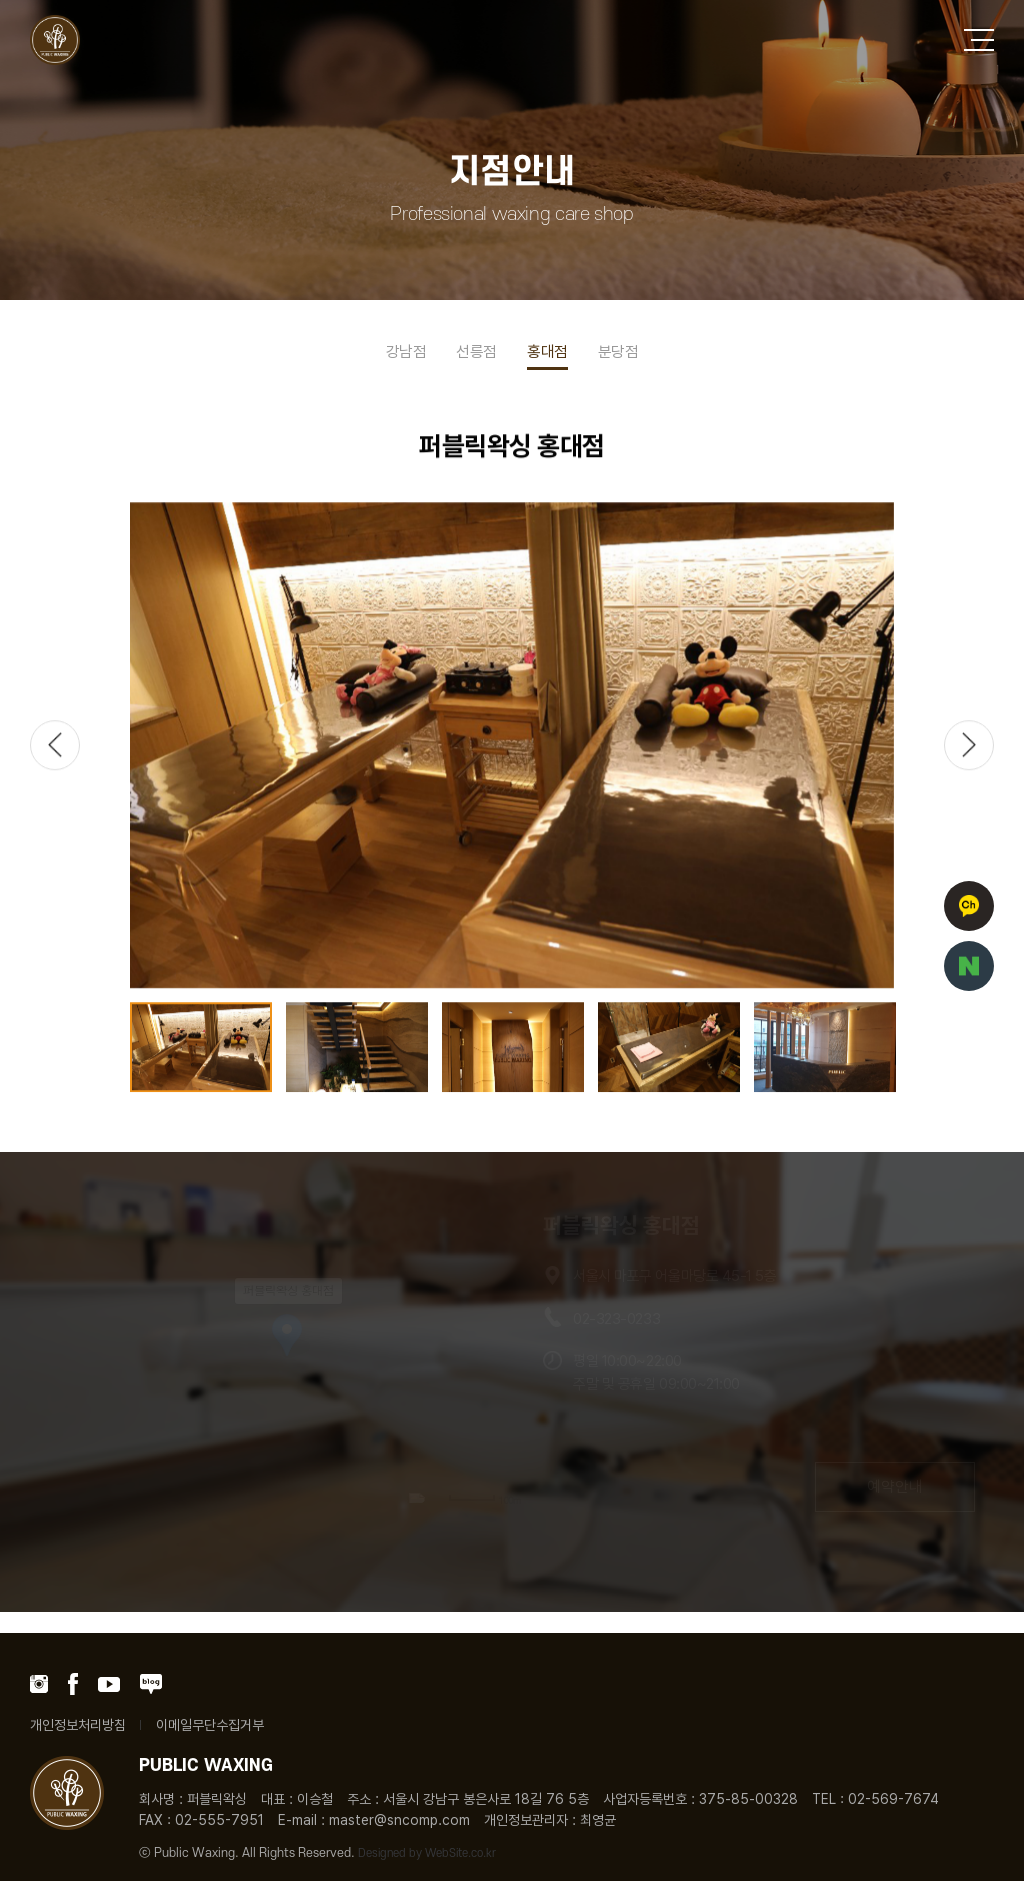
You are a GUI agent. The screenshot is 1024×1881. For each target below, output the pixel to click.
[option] (512, 746)
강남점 (406, 351)
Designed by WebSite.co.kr (427, 1853)
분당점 (618, 351)
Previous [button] (55, 746)
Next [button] (969, 746)
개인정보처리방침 (78, 1725)
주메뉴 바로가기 (0, 0)
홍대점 (547, 351)
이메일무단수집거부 (210, 1725)
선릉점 (476, 351)
